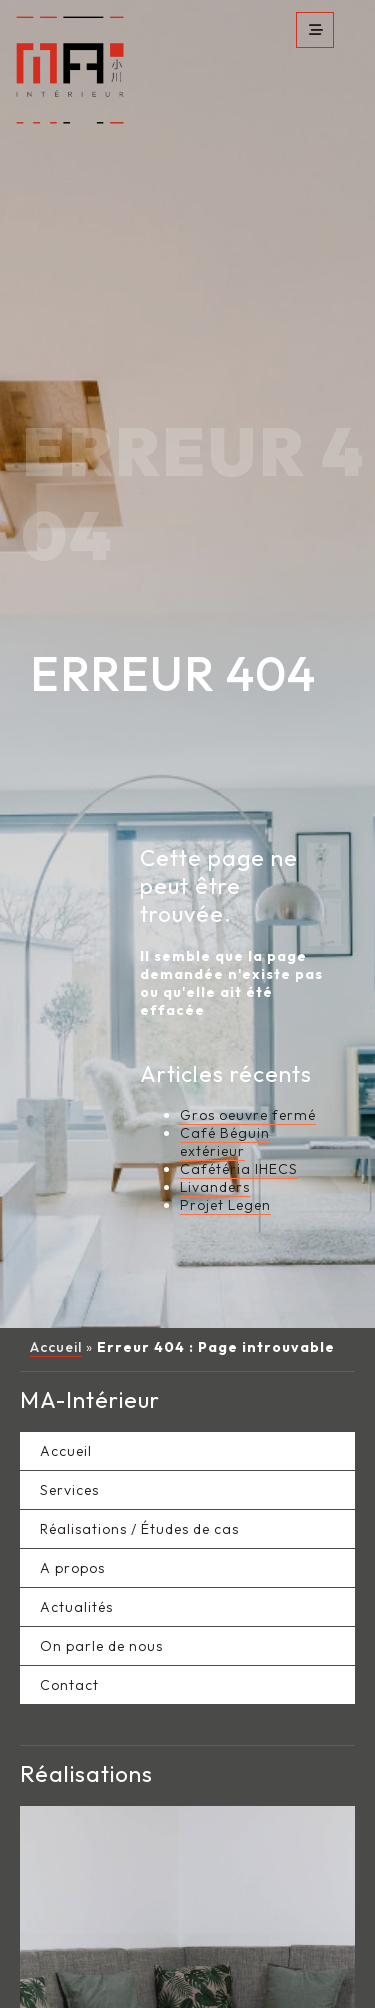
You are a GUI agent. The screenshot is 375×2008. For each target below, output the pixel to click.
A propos (72, 1532)
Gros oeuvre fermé (248, 1079)
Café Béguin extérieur (225, 1106)
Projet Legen (225, 1169)
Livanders (215, 1151)
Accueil (56, 1311)
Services (69, 1454)
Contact (69, 1649)
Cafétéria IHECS (239, 1133)
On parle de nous (101, 1610)
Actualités (76, 1571)
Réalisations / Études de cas (139, 1493)
